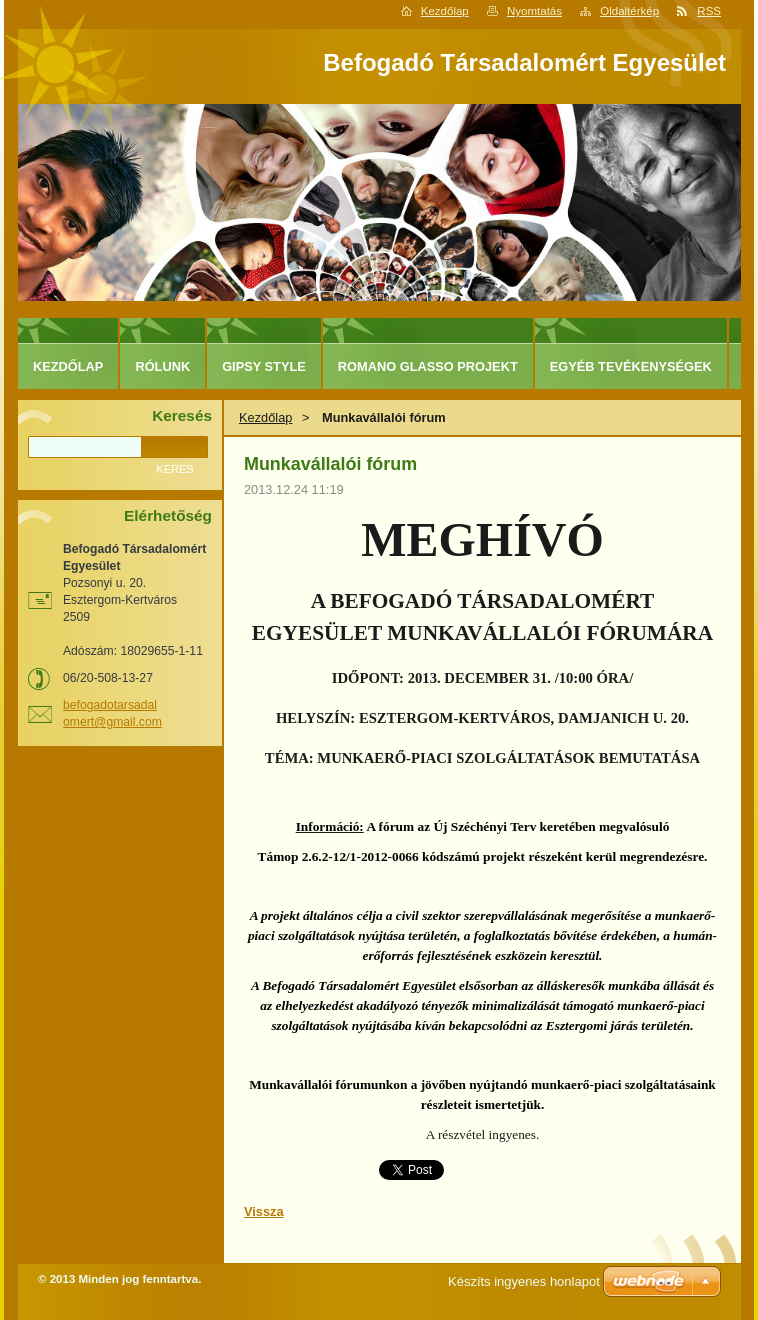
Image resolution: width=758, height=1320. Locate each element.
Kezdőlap (445, 11)
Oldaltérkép (629, 11)
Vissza (264, 1211)
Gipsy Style (264, 366)
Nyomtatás (534, 11)
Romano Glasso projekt (428, 366)
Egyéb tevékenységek (631, 366)
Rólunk (162, 366)
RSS (709, 11)
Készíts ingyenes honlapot (524, 1281)
